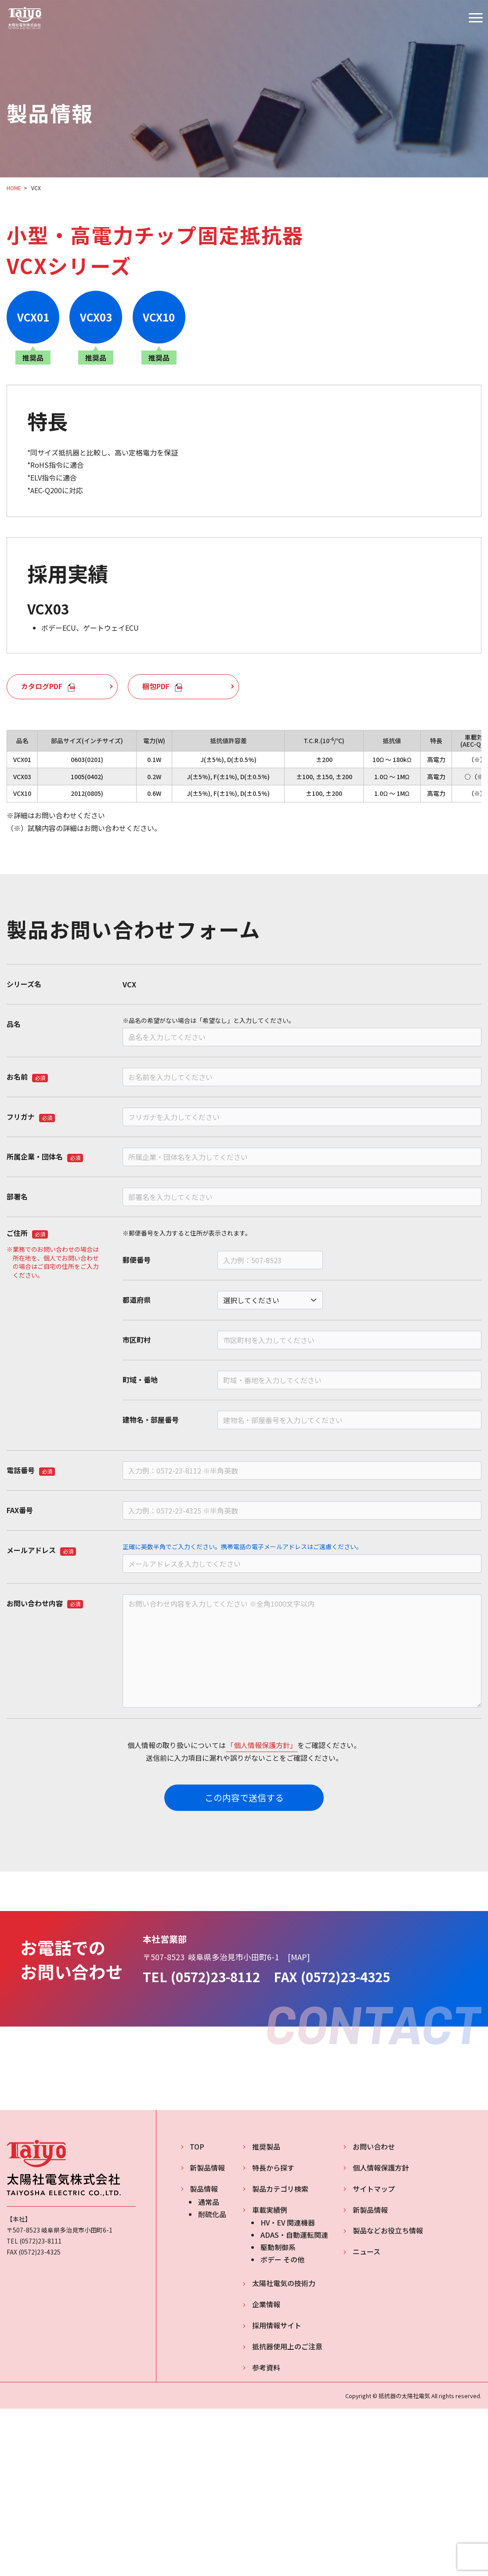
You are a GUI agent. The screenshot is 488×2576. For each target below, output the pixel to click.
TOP (197, 2146)
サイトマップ (374, 2188)
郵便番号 (137, 1259)
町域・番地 (140, 1379)
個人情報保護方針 (381, 2167)
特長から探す (273, 2167)
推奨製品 (266, 2146)
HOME (14, 187)
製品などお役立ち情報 (388, 2230)
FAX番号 (20, 1510)
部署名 (17, 1196)
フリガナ (31, 1116)
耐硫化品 (212, 2214)
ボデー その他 (282, 2259)
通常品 (208, 2202)
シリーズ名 (24, 984)
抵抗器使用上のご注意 (287, 2346)
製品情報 (204, 2188)
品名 (14, 1024)
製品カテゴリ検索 (280, 2188)
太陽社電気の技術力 (283, 2283)
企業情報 (266, 2304)
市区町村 (137, 1339)
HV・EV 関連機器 (287, 2223)
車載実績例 (269, 2209)
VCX (36, 187)
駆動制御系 (278, 2247)
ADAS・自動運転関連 (294, 2234)
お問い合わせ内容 (45, 1603)
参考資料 (266, 2367)
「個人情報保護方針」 (262, 1745)
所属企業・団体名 (45, 1156)
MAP (299, 1956)
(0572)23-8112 (215, 1976)
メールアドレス (41, 1550)
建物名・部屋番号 (151, 1419)
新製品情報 (207, 2167)
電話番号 (31, 1470)
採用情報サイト (276, 2325)
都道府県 (137, 1299)
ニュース (366, 2251)
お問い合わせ (374, 2146)
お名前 (27, 1076)
